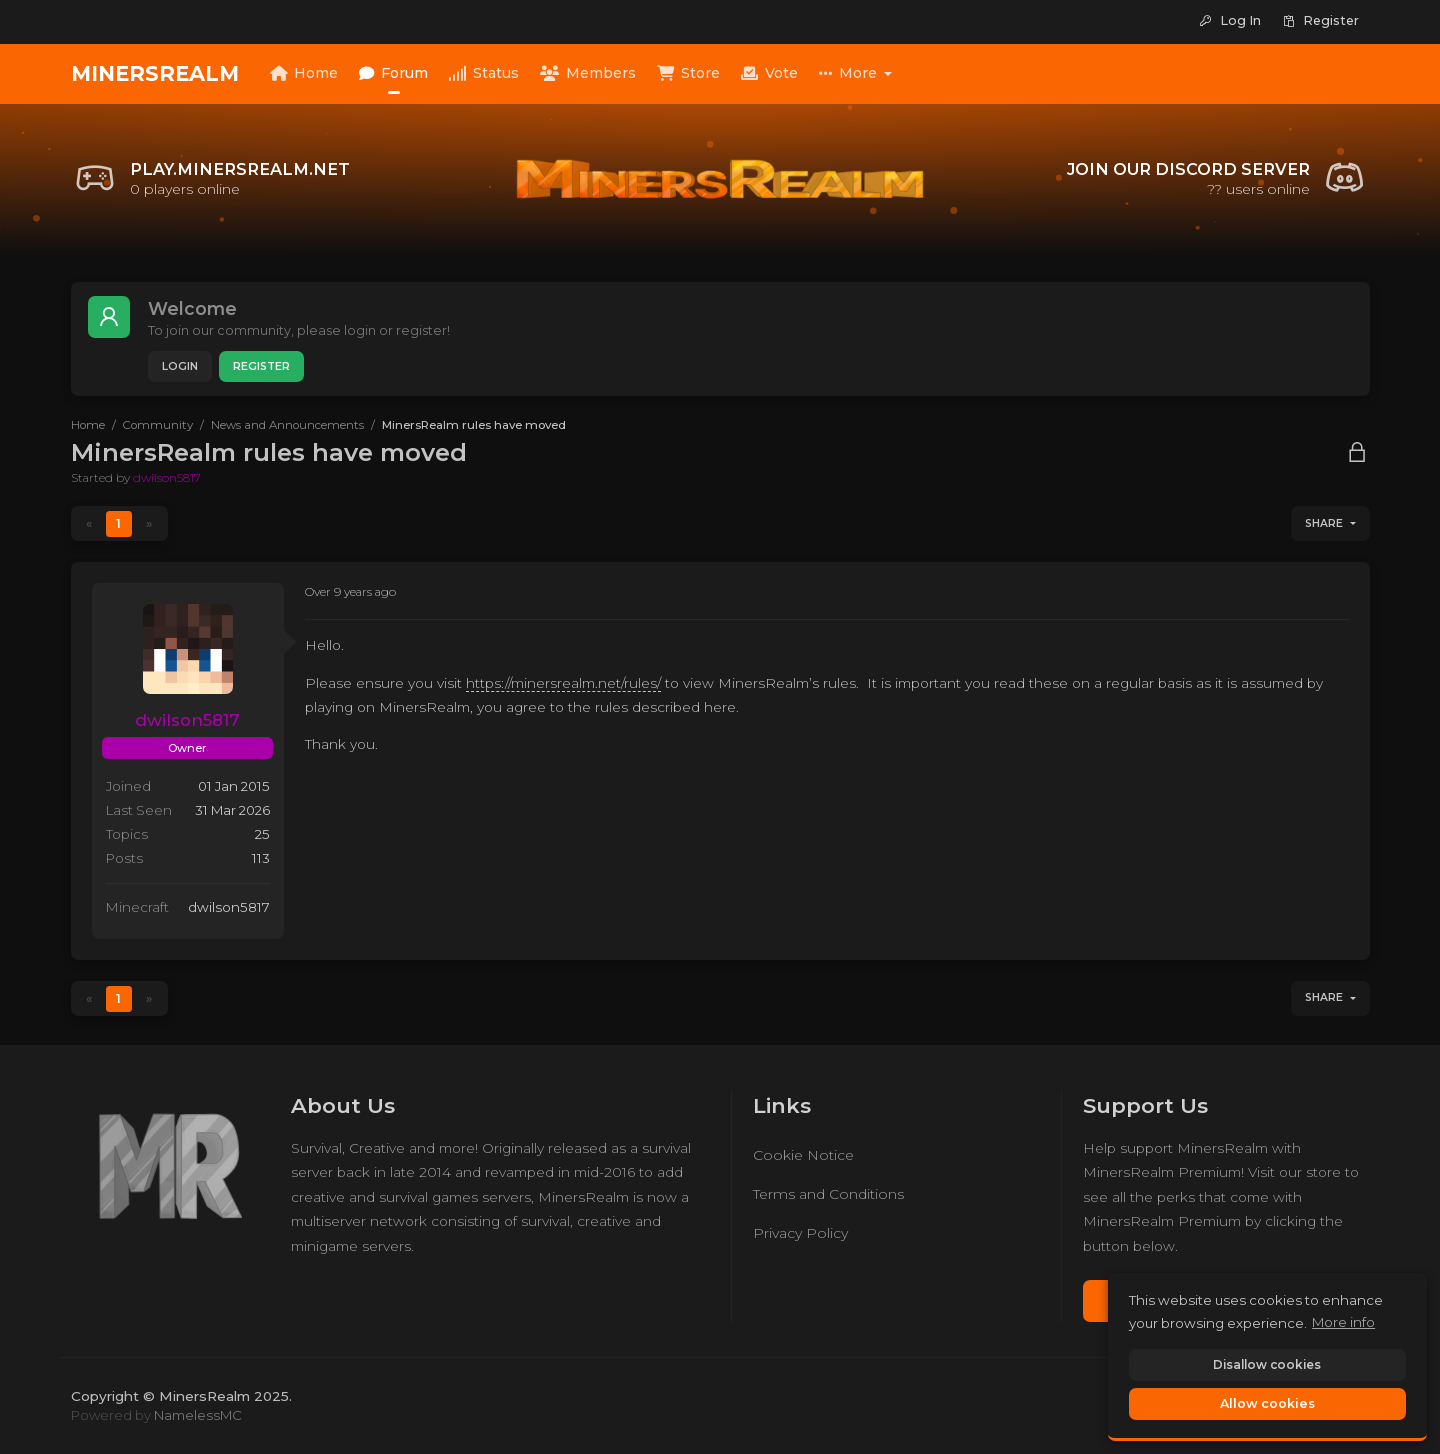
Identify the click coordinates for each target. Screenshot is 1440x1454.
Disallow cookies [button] (1267, 1364)
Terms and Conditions (828, 1194)
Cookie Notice (803, 1155)
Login (180, 366)
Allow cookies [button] (1267, 1403)
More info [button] (1343, 1322)
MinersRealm (155, 73)
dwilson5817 (167, 477)
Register (261, 366)
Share (1324, 523)
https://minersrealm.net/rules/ (563, 683)
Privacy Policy (800, 1233)
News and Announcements (287, 425)
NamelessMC (198, 1415)
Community (158, 425)
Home (88, 425)
